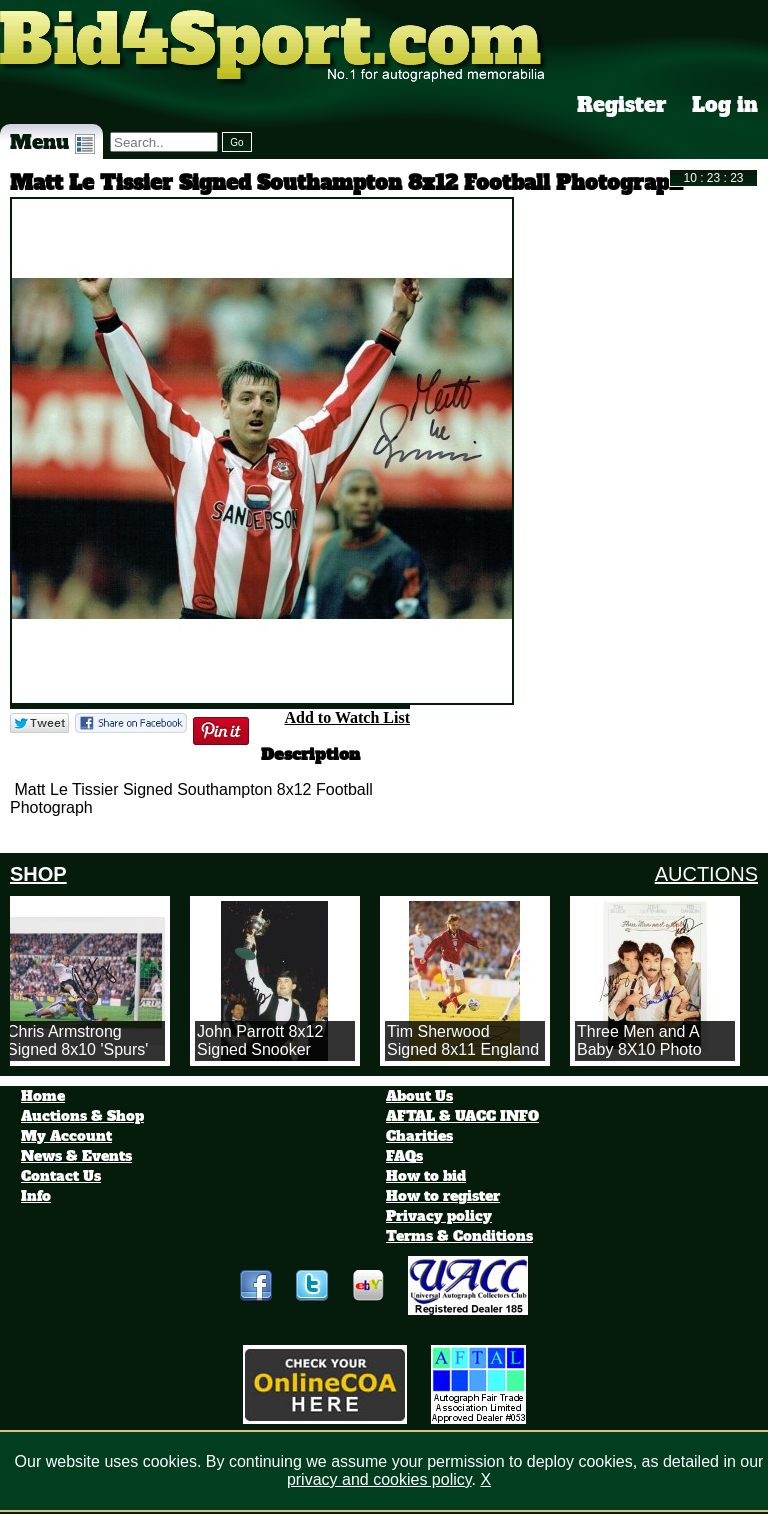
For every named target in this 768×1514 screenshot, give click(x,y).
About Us (419, 1096)
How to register (443, 1196)
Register (622, 105)
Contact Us (61, 1176)
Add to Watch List (347, 717)
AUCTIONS (706, 874)
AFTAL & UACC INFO (462, 1116)
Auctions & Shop (82, 1116)
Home (43, 1096)
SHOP (38, 874)
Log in (725, 105)
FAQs (404, 1156)
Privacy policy (439, 1216)
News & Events (76, 1156)
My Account (66, 1136)
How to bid (426, 1176)
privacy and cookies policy (379, 1479)
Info (36, 1196)
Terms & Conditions (459, 1236)
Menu (52, 142)
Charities (419, 1136)
